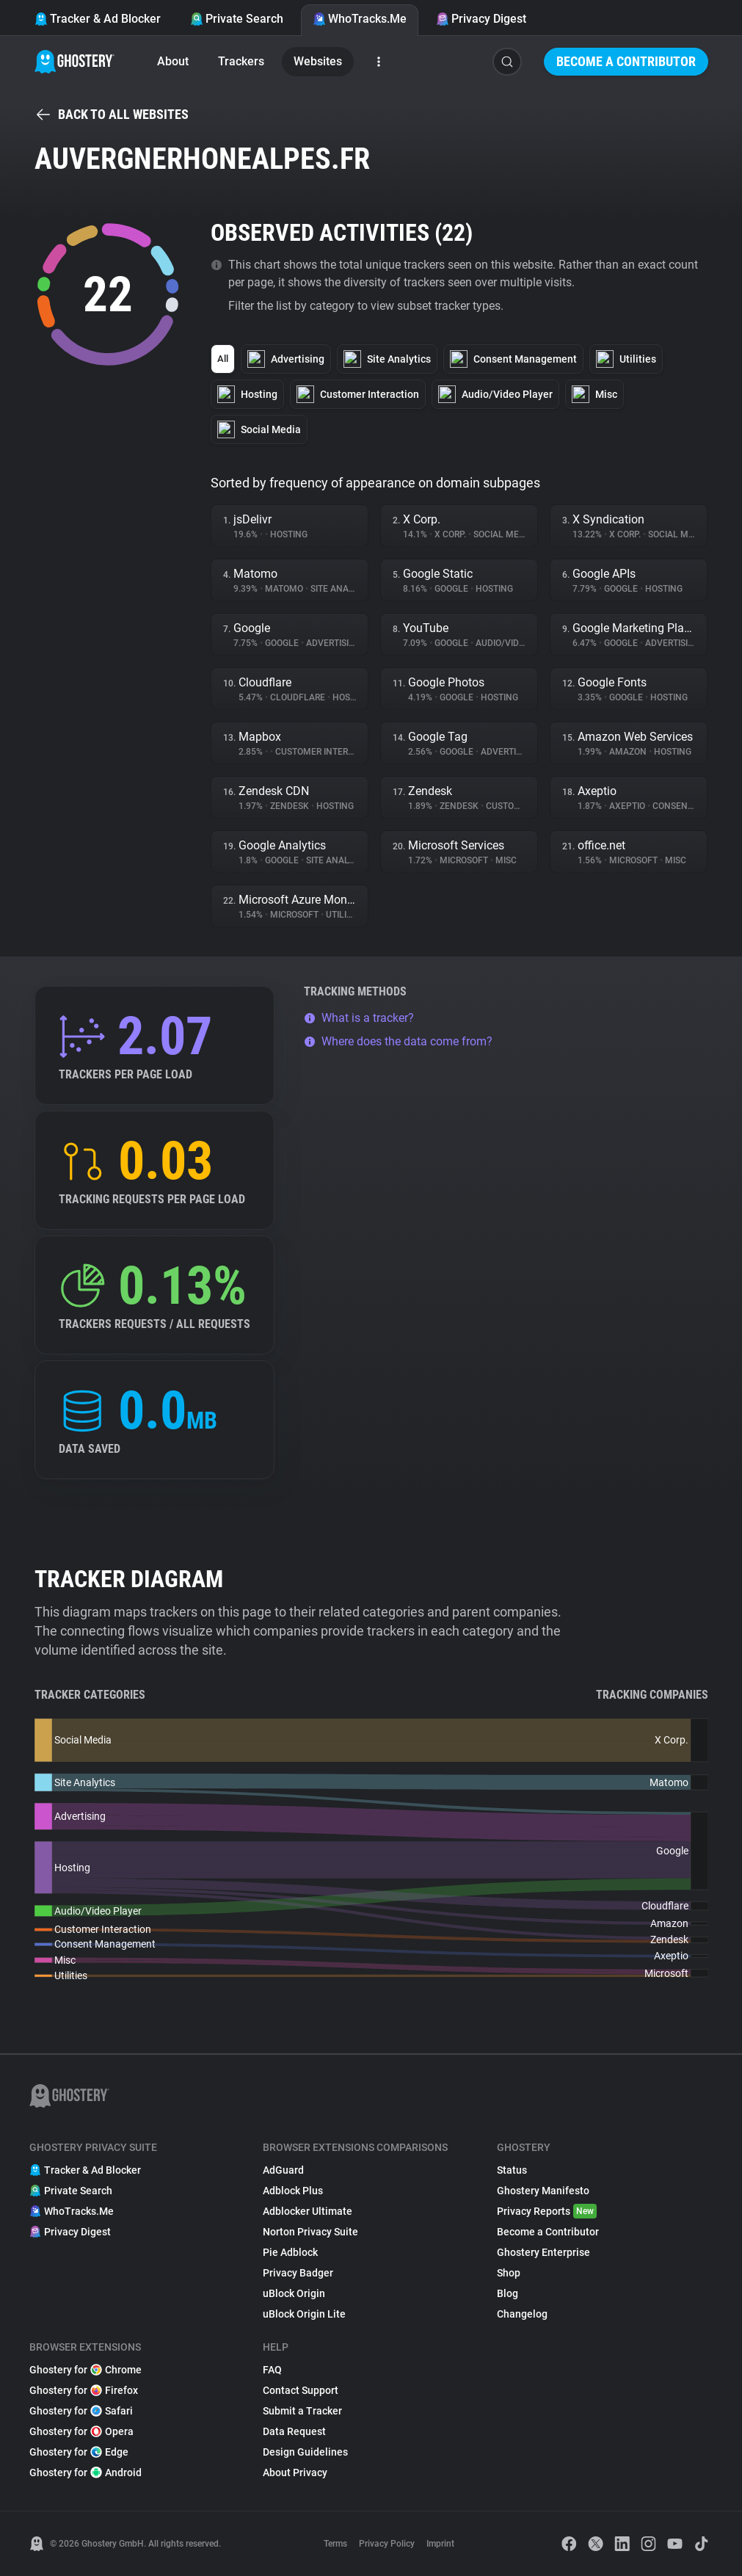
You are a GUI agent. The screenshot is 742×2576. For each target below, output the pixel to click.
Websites (318, 61)
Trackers (241, 61)
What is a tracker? (359, 1018)
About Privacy (295, 2472)
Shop (508, 2273)
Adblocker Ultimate (307, 2211)
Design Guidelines (305, 2452)
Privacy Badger (298, 2273)
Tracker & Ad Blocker (97, 19)
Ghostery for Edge (78, 2452)
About (173, 61)
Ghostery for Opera (81, 2431)
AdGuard (283, 2170)
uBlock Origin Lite (304, 2314)
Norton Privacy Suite (310, 2232)
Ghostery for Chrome (85, 2370)
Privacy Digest (481, 19)
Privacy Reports (547, 2211)
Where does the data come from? (398, 1041)
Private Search (236, 19)
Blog (507, 2293)
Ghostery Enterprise (543, 2252)
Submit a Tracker (302, 2411)
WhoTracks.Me (360, 19)
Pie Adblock (290, 2252)
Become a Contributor (626, 61)
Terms (335, 2544)
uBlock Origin (294, 2293)
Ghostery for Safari (81, 2411)
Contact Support (300, 2390)
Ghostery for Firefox (83, 2390)
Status (512, 2170)
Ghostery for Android (85, 2472)
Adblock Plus (293, 2190)
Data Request (294, 2431)
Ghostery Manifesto (543, 2190)
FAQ (272, 2370)
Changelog (522, 2314)
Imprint (440, 2544)
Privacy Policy (387, 2544)
